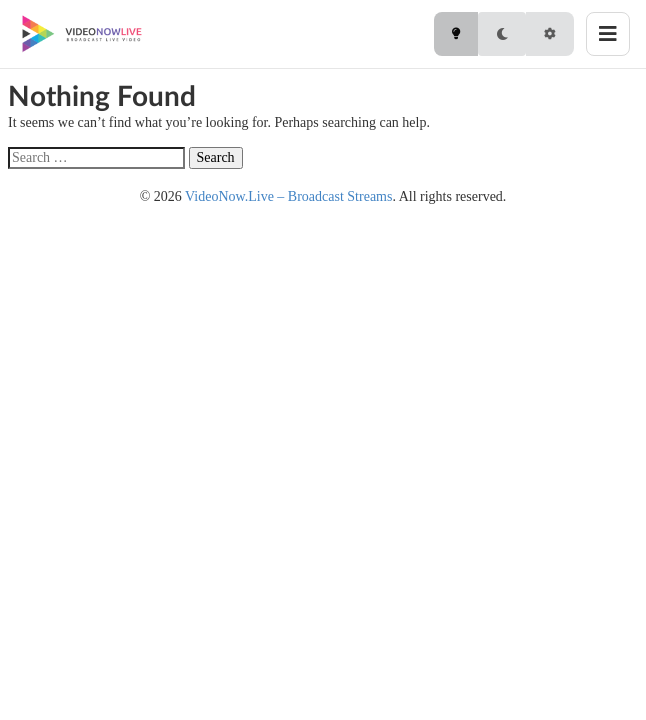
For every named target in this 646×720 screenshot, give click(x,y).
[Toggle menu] (608, 34)
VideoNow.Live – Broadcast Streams (288, 196)
